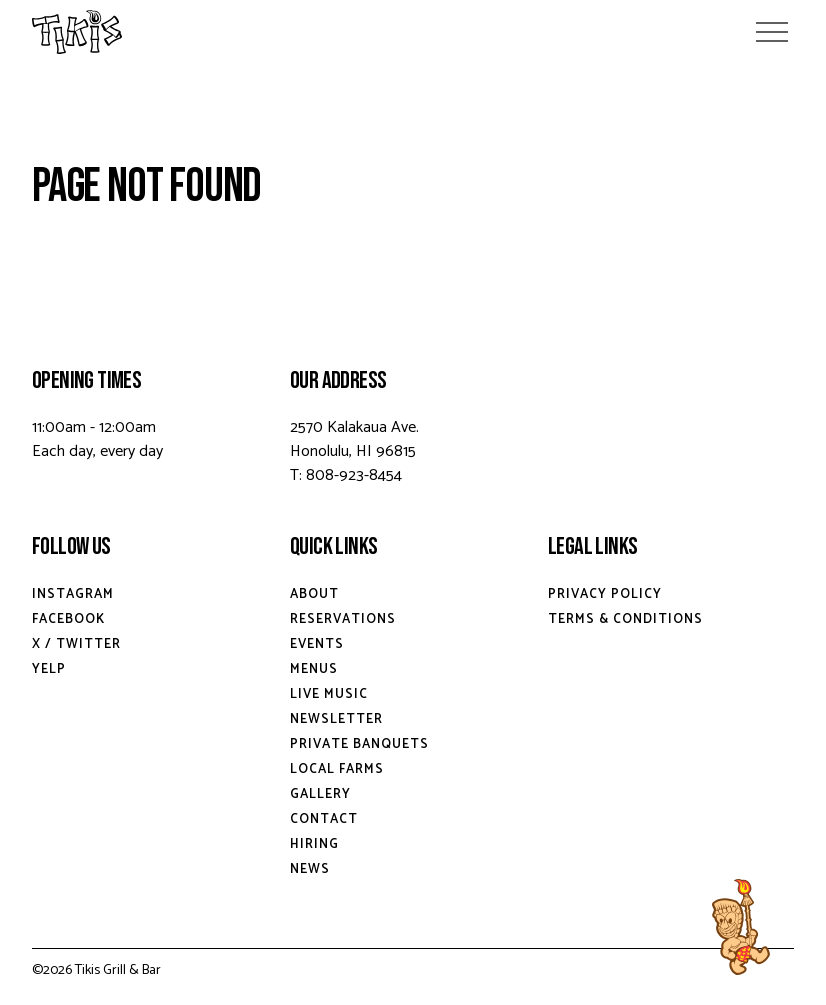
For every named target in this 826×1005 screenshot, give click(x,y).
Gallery (320, 794)
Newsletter (336, 719)
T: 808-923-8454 (346, 475)
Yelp (49, 669)
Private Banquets (359, 744)
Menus (314, 669)
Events (317, 644)
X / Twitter (76, 644)
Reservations (343, 619)
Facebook (68, 619)
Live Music (329, 694)
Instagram (73, 594)
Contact (324, 819)
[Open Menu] (772, 32)
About (314, 594)
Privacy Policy (605, 594)
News (310, 869)
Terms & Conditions (625, 619)
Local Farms (337, 769)
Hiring (314, 844)
